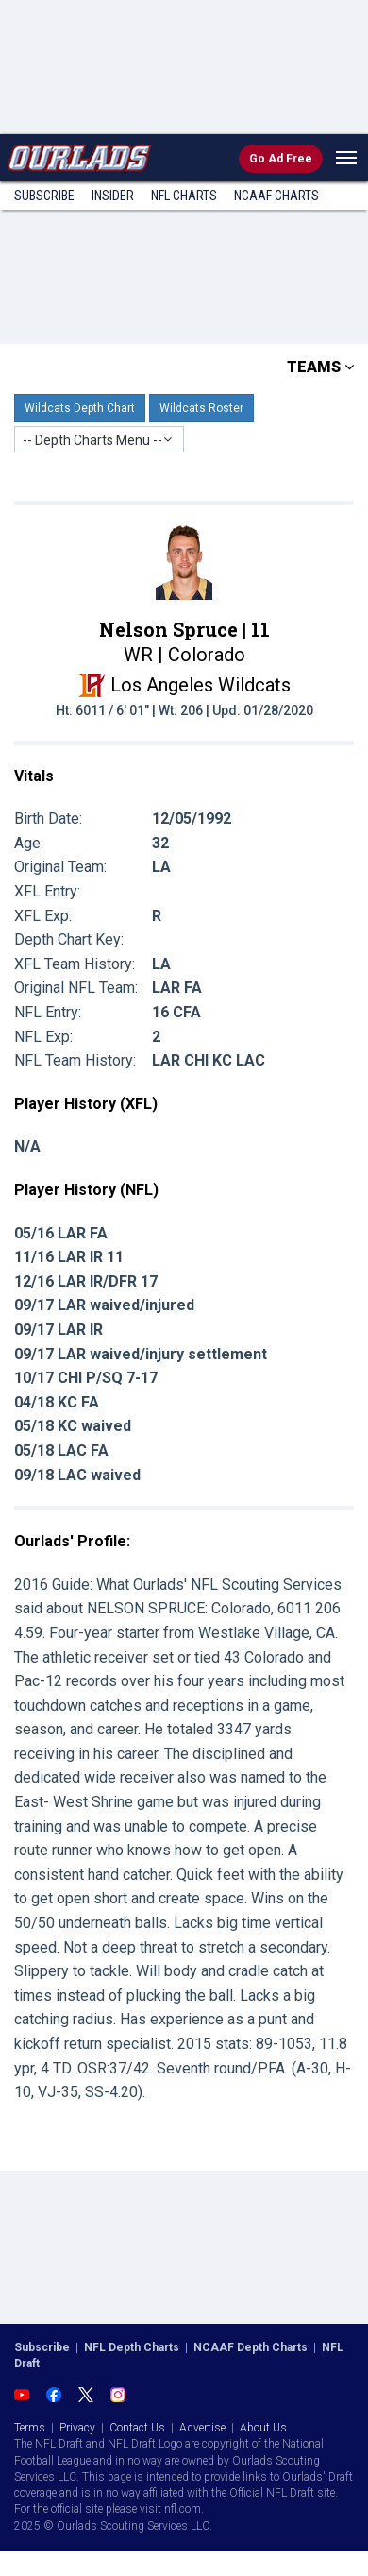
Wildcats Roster (201, 408)
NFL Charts (184, 195)
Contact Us (137, 2427)
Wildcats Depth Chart (80, 408)
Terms (29, 2427)
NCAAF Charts (276, 195)
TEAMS (320, 367)
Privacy (77, 2427)
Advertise (202, 2427)
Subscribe (44, 195)
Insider (113, 195)
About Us (263, 2427)
